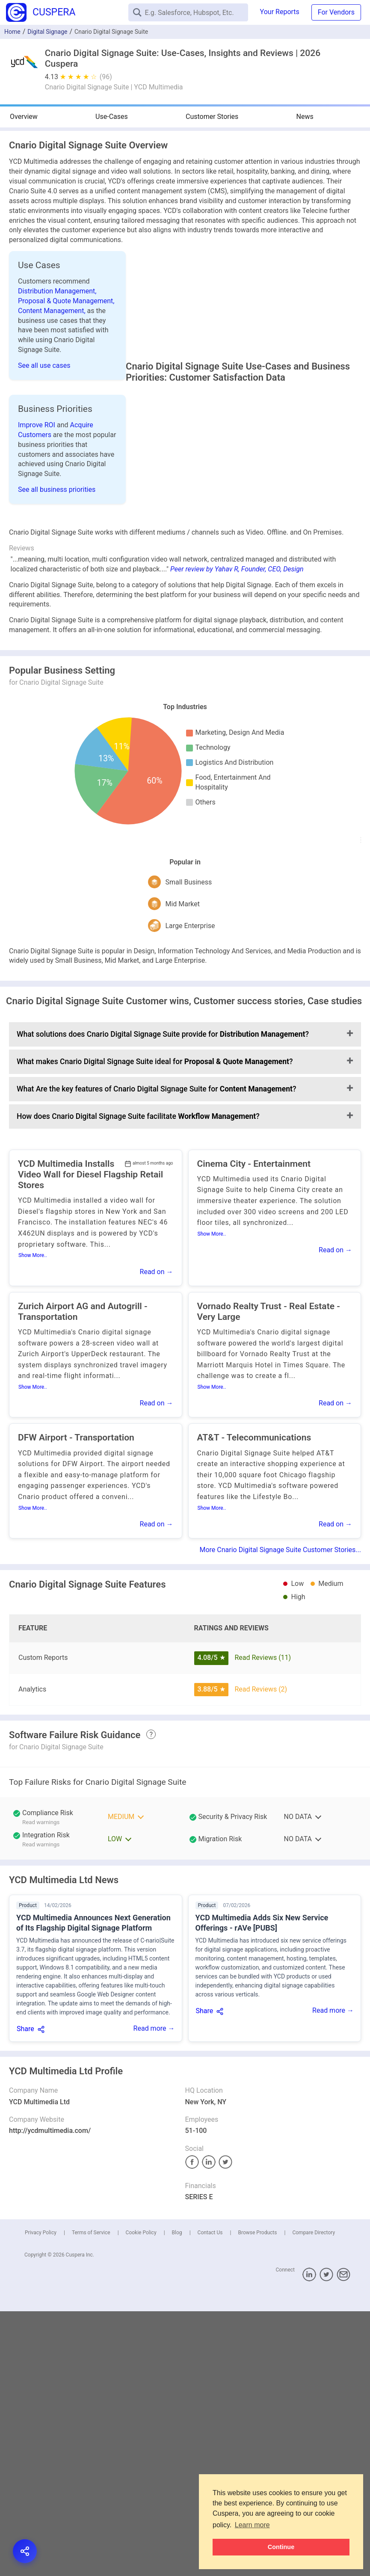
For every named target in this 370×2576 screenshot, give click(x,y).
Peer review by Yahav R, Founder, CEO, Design (237, 587)
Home (12, 31)
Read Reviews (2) (260, 1707)
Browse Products (257, 2250)
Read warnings (40, 1840)
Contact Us (210, 2250)
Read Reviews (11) (262, 1675)
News (305, 116)
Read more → (154, 2046)
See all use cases (44, 365)
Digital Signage (47, 31)
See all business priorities (56, 489)
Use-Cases (111, 116)
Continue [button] (281, 2546)
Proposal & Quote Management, (66, 301)
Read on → (156, 1289)
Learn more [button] (252, 2525)
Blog (177, 2250)
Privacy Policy (40, 2250)
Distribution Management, (57, 291)
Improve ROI (37, 425)
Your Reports (279, 12)
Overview (24, 116)
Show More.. (32, 1273)
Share (25, 2046)
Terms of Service (91, 2250)
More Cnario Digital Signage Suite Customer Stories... (280, 1567)
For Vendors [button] (336, 12)
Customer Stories (212, 116)
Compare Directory (313, 2250)
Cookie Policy (141, 2250)
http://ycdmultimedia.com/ (50, 2148)
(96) (106, 77)
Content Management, (52, 311)
